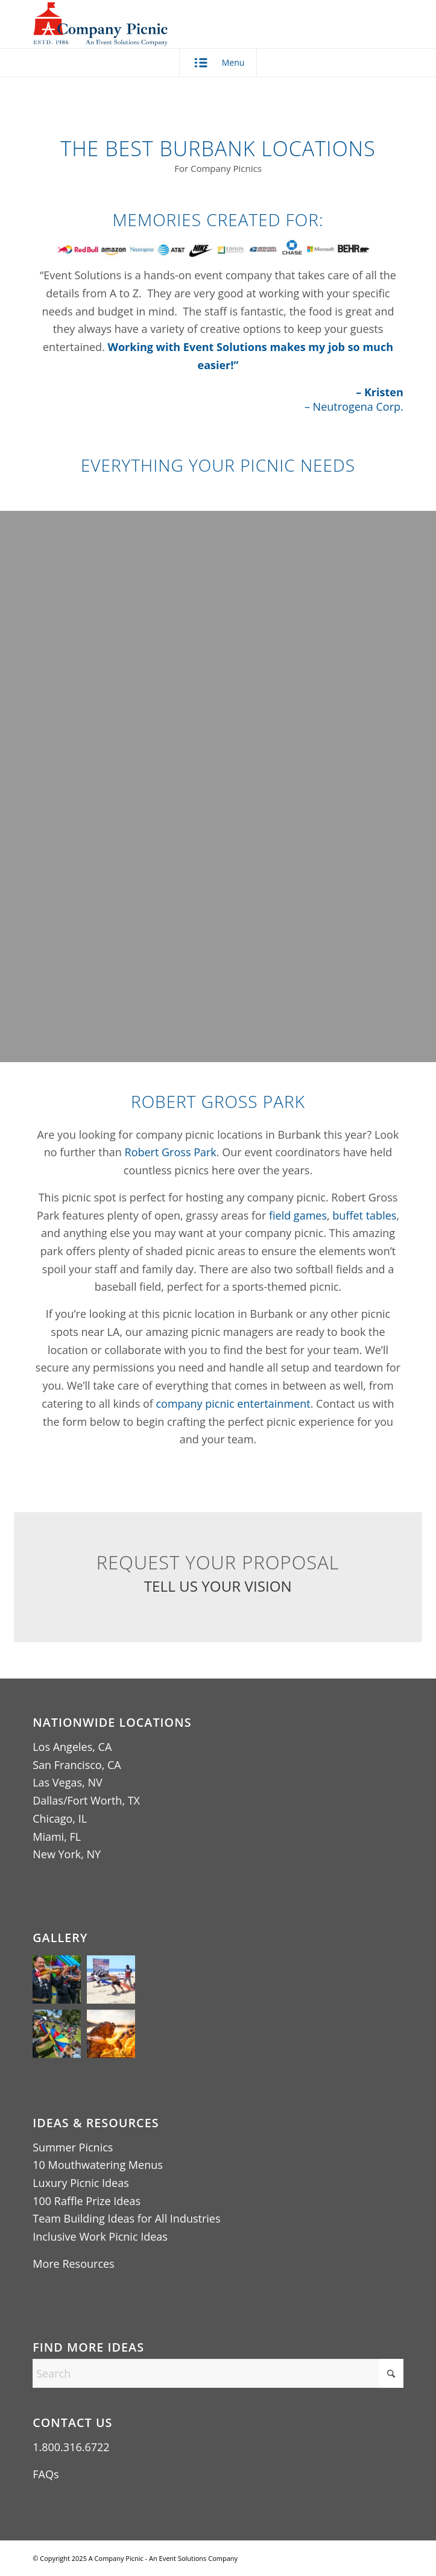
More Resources (73, 2263)
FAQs (45, 2474)
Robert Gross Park (170, 1152)
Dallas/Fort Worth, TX (86, 1800)
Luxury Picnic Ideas (81, 2183)
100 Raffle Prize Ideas (87, 2201)
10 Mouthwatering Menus (98, 2164)
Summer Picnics (73, 2147)
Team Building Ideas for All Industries (126, 2218)
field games (298, 1215)
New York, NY (67, 1854)
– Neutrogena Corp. (354, 406)
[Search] (218, 2373)
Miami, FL (57, 1836)
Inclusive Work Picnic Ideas (100, 2236)
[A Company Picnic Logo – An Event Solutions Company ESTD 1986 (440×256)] (181, 24)
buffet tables (364, 1215)
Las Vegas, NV (67, 1782)
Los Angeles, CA (72, 1746)
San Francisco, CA (77, 1765)
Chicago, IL (60, 1818)
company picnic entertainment (233, 1403)
